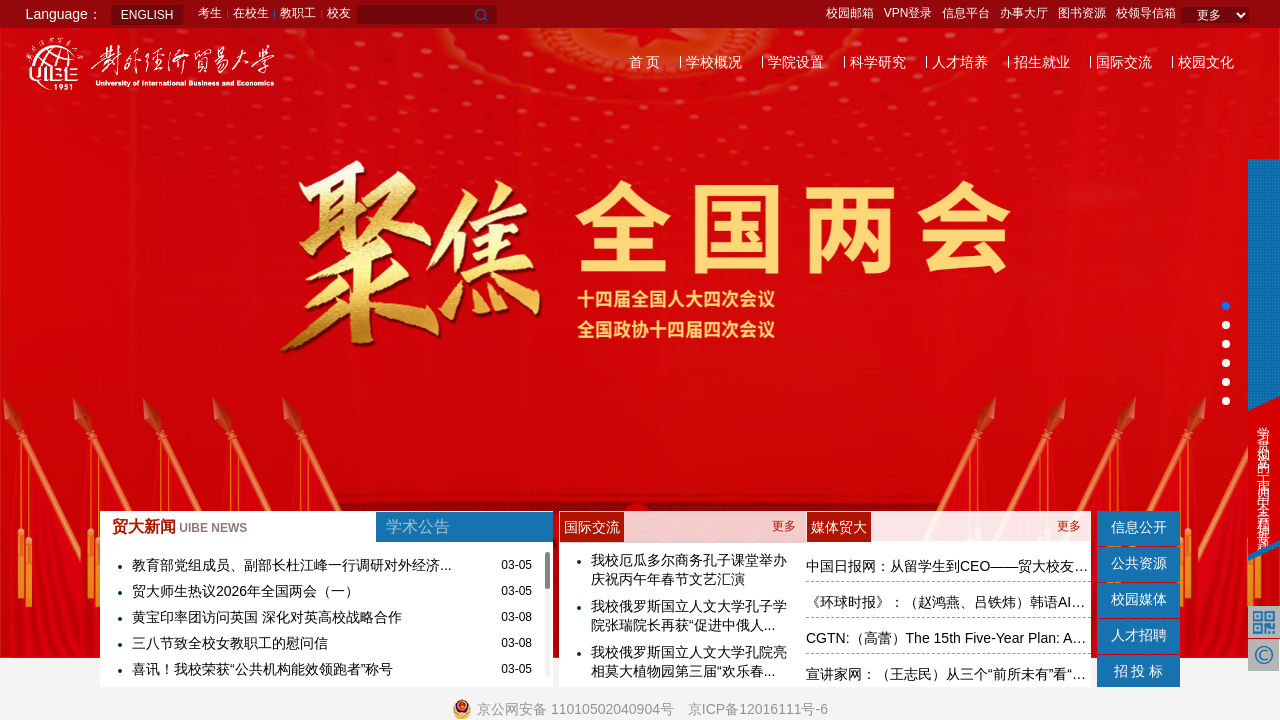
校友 (339, 13)
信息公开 (1139, 527)
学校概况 (714, 62)
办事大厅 (1024, 13)
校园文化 (1206, 62)
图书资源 (1082, 13)
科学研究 (878, 62)
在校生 (251, 13)
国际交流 (1124, 62)
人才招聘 (1139, 635)
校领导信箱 (1146, 13)
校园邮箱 (850, 13)
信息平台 (966, 13)
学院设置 (796, 62)
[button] (1226, 306)
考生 (210, 13)
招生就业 (1042, 62)
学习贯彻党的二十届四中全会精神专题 (1263, 475)
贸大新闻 (179, 526)
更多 (784, 526)
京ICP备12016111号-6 (758, 709)
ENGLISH (147, 15)
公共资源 (1139, 563)
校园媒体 (1139, 599)
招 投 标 (1139, 671)
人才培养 (960, 62)
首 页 (645, 62)
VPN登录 (908, 13)
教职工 (298, 13)
